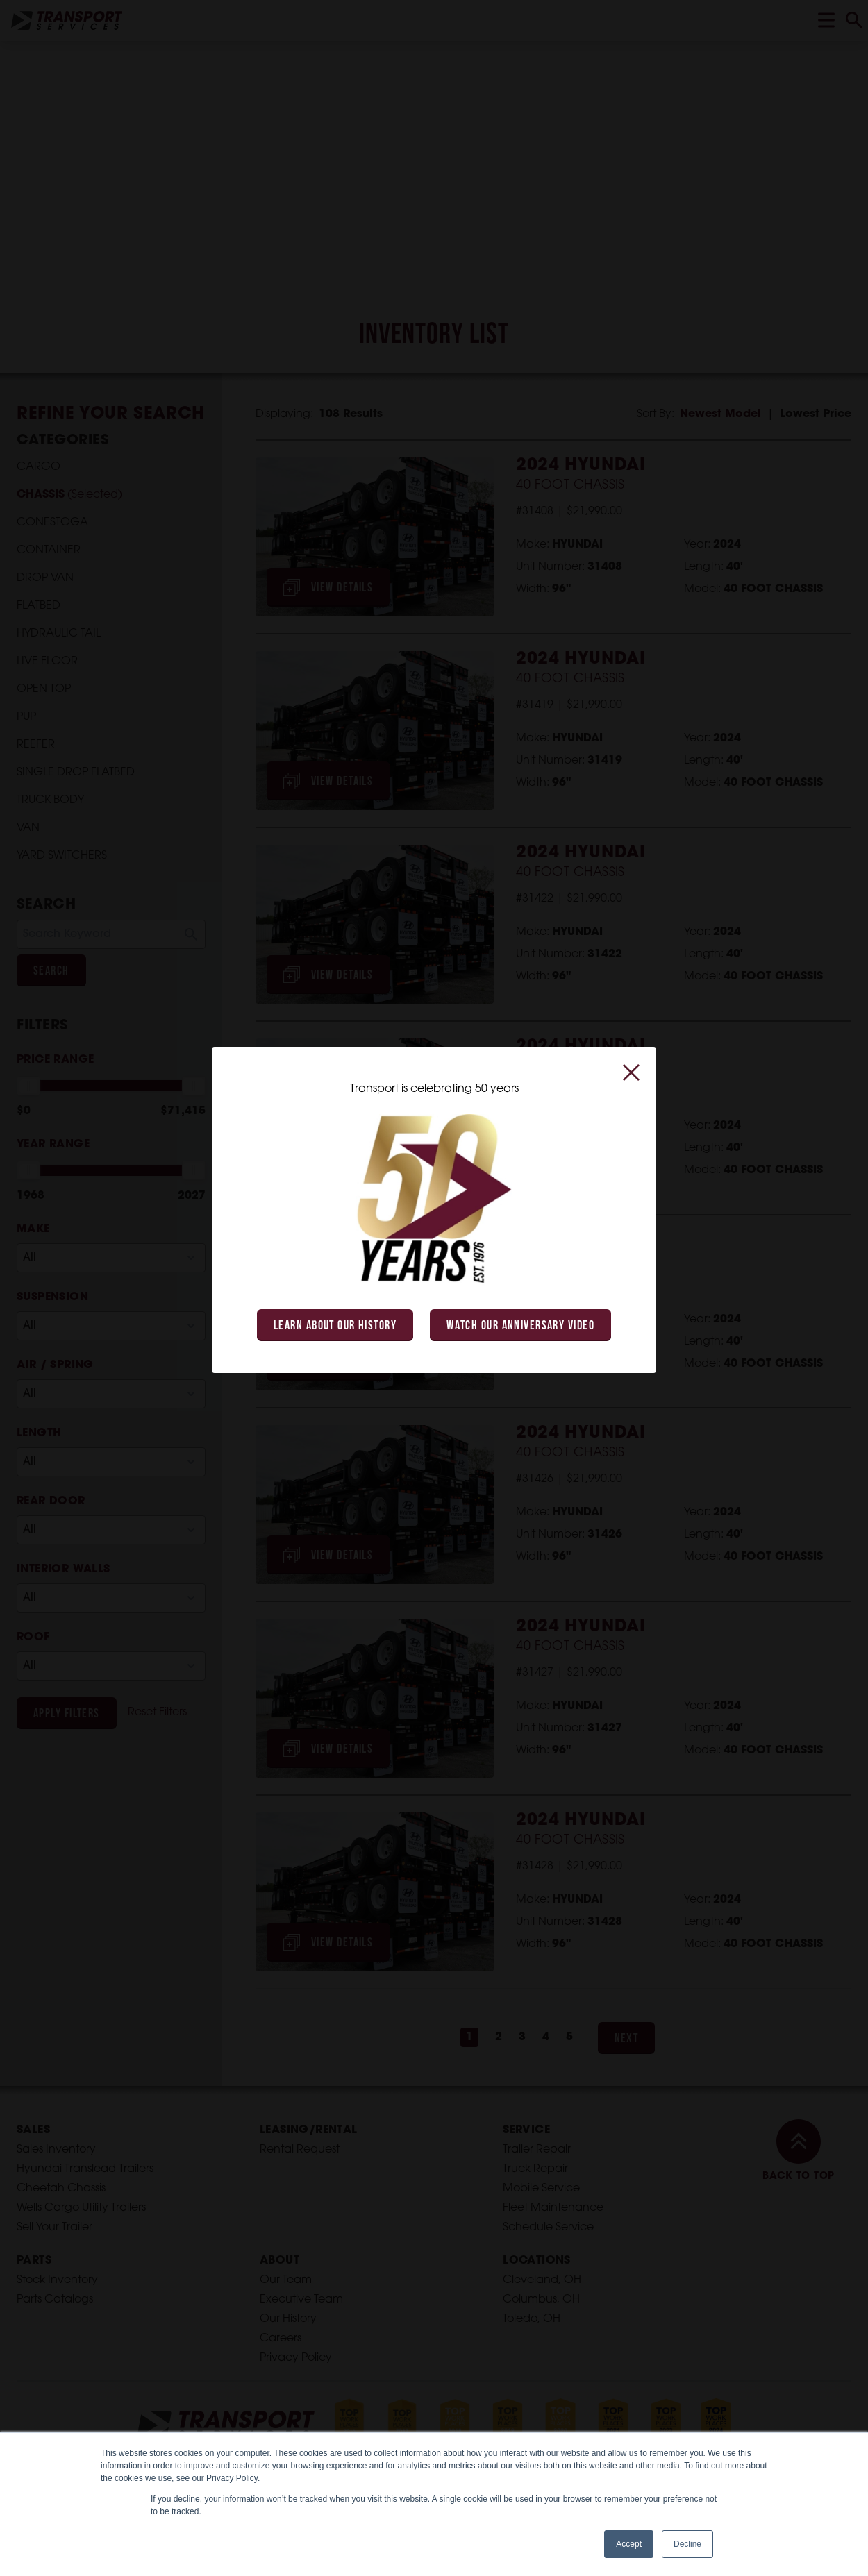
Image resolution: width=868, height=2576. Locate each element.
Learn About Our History (335, 1326)
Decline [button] (687, 2544)
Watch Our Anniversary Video (520, 1326)
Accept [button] (629, 2544)
